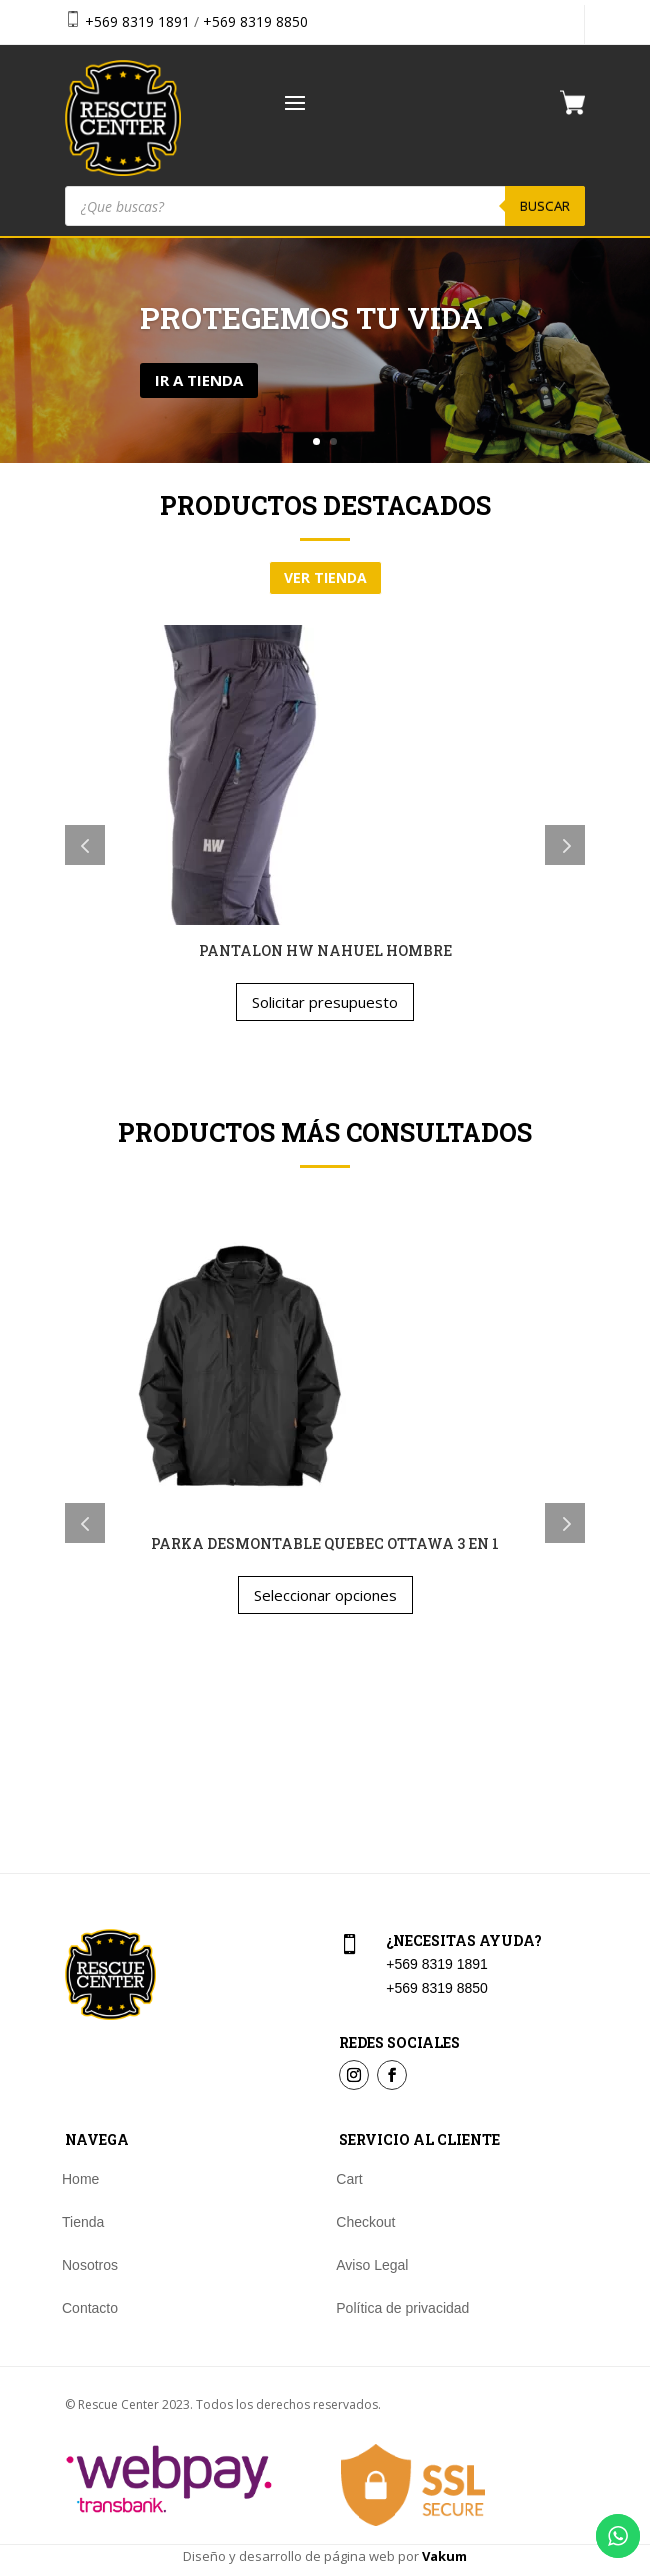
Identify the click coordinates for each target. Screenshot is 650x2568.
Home (80, 2179)
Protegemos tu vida (311, 317)
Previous (85, 845)
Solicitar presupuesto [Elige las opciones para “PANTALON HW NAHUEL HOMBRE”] (325, 1002)
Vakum (444, 2556)
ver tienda (325, 577)
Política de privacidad (402, 2308)
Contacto (90, 2308)
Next (565, 845)
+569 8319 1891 (137, 21)
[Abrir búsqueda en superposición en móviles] (325, 206)
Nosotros (90, 2265)
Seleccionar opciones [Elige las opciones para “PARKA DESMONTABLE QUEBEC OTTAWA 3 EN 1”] (325, 1595)
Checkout (365, 2222)
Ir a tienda (199, 380)
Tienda (83, 2222)
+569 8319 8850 (255, 21)
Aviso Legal (372, 2265)
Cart (349, 2179)
